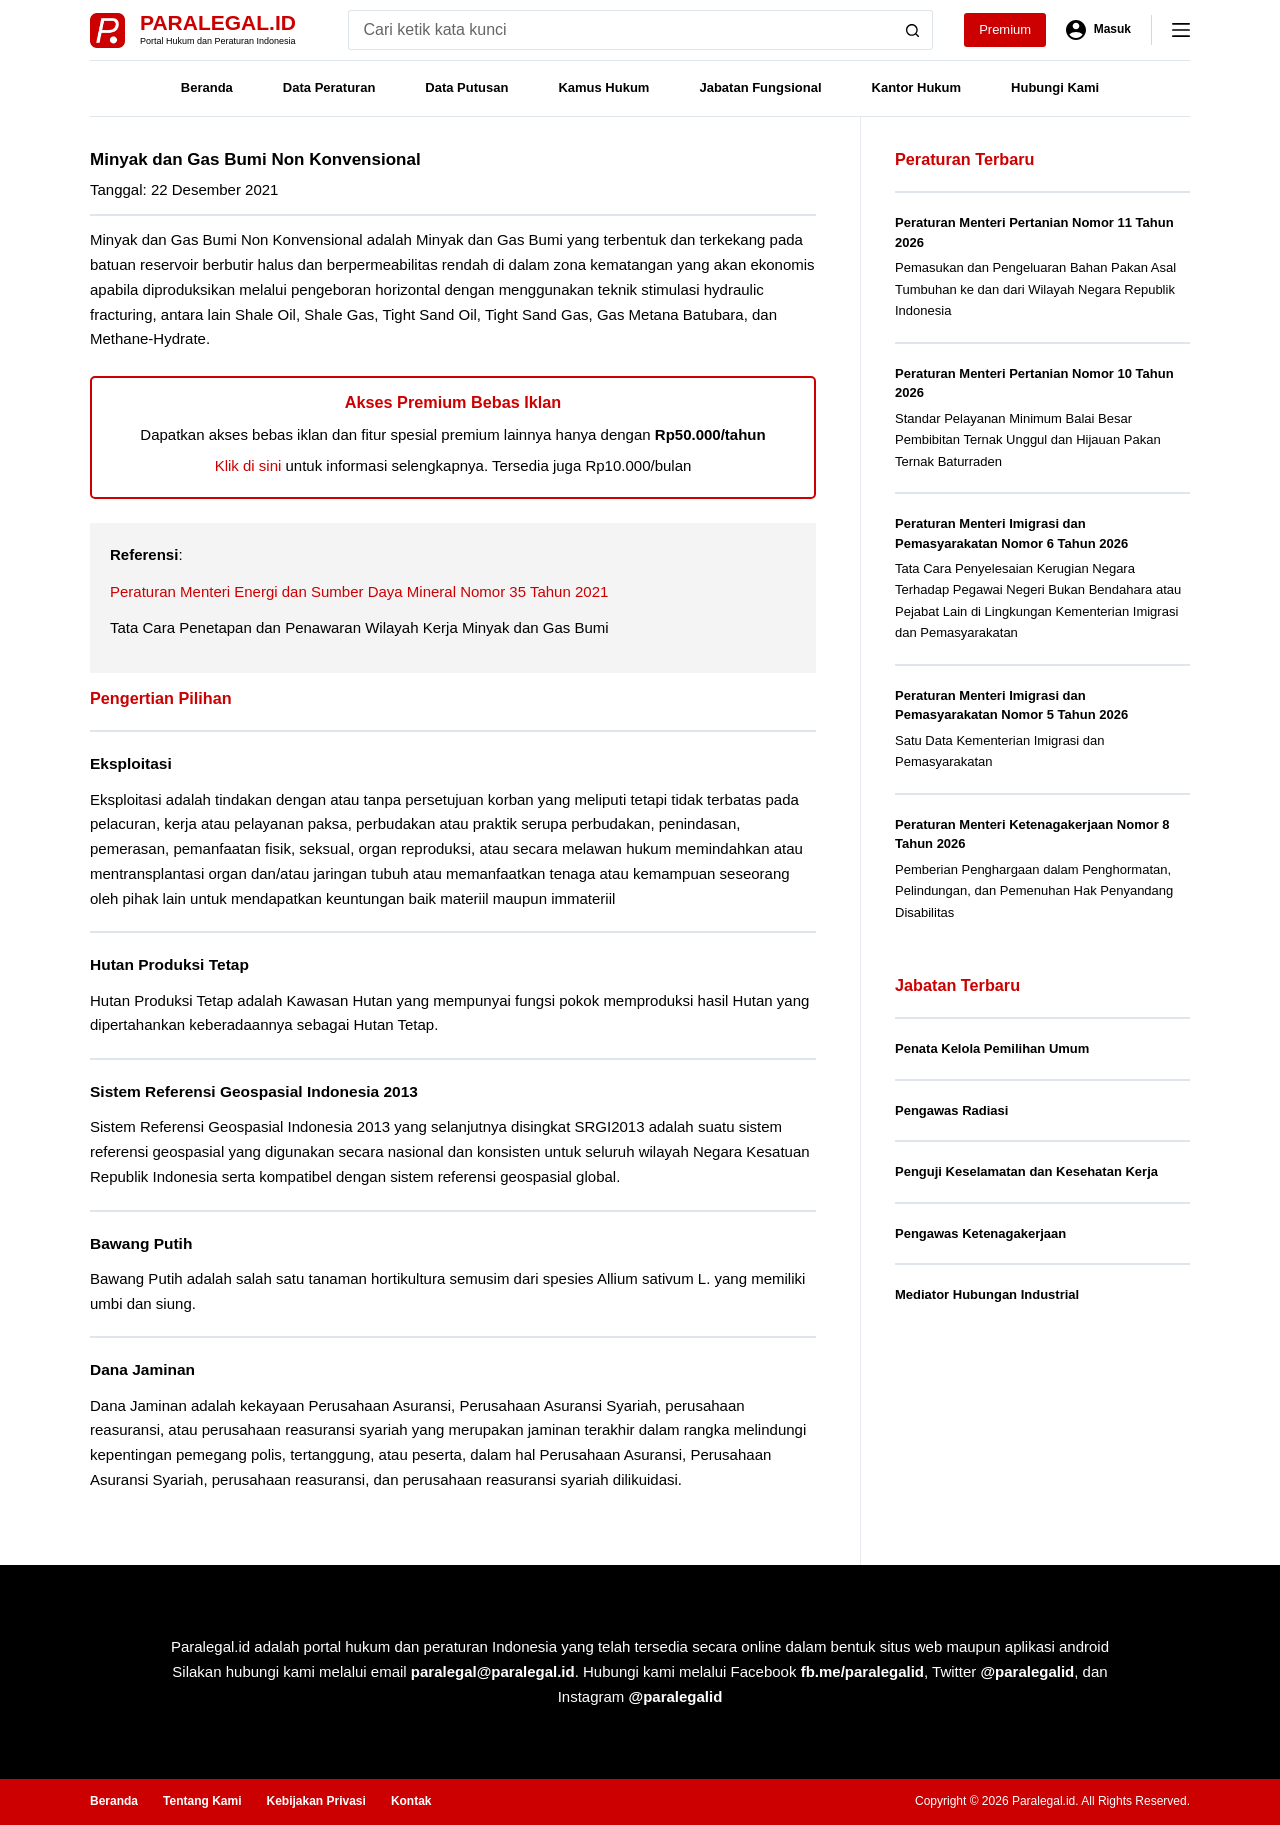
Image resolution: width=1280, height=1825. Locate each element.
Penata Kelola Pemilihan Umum (992, 1048)
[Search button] (913, 30)
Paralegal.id (218, 22)
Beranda (207, 87)
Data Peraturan (329, 87)
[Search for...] (620, 30)
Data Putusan (466, 87)
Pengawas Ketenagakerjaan (980, 1233)
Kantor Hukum (917, 87)
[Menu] (1181, 30)
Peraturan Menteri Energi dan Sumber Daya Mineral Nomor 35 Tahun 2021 (359, 591)
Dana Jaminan (142, 1369)
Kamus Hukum (603, 87)
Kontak (411, 1801)
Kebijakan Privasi (315, 1801)
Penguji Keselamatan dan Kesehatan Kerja (1026, 1171)
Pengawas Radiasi (951, 1110)
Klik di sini (248, 465)
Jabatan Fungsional (760, 87)
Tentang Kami (202, 1801)
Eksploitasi (131, 763)
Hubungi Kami (1055, 87)
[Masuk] (1098, 30)
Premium (1005, 29)
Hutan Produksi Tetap (169, 964)
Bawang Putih (141, 1243)
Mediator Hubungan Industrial (987, 1294)
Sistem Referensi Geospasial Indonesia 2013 (254, 1091)
